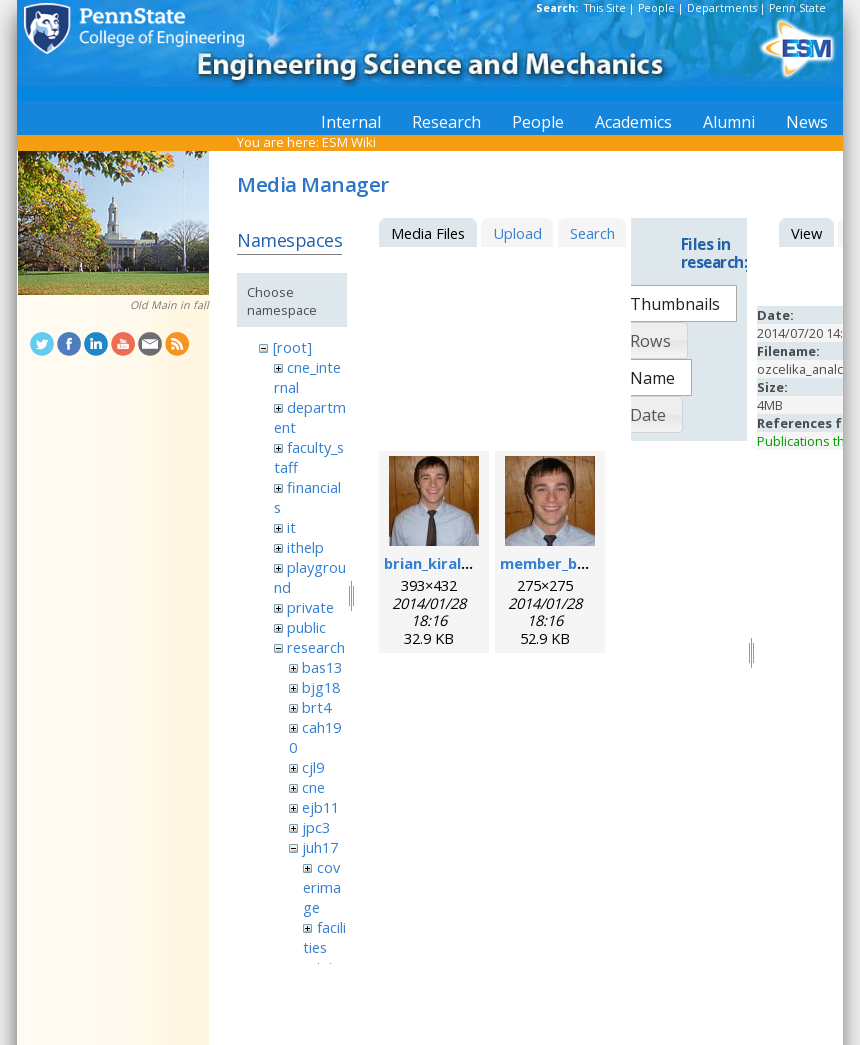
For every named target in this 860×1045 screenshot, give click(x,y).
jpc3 (316, 827)
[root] (292, 347)
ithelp (305, 547)
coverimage (322, 887)
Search (592, 233)
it (291, 527)
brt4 (316, 707)
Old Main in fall (169, 305)
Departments (722, 8)
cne (313, 787)
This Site (605, 8)
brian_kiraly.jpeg (444, 563)
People (656, 8)
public (306, 627)
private (310, 607)
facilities (324, 937)
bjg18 (321, 687)
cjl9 (313, 767)
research (316, 647)
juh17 (320, 847)
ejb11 (320, 807)
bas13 (322, 667)
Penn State (797, 8)
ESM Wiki (349, 142)
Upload (517, 233)
